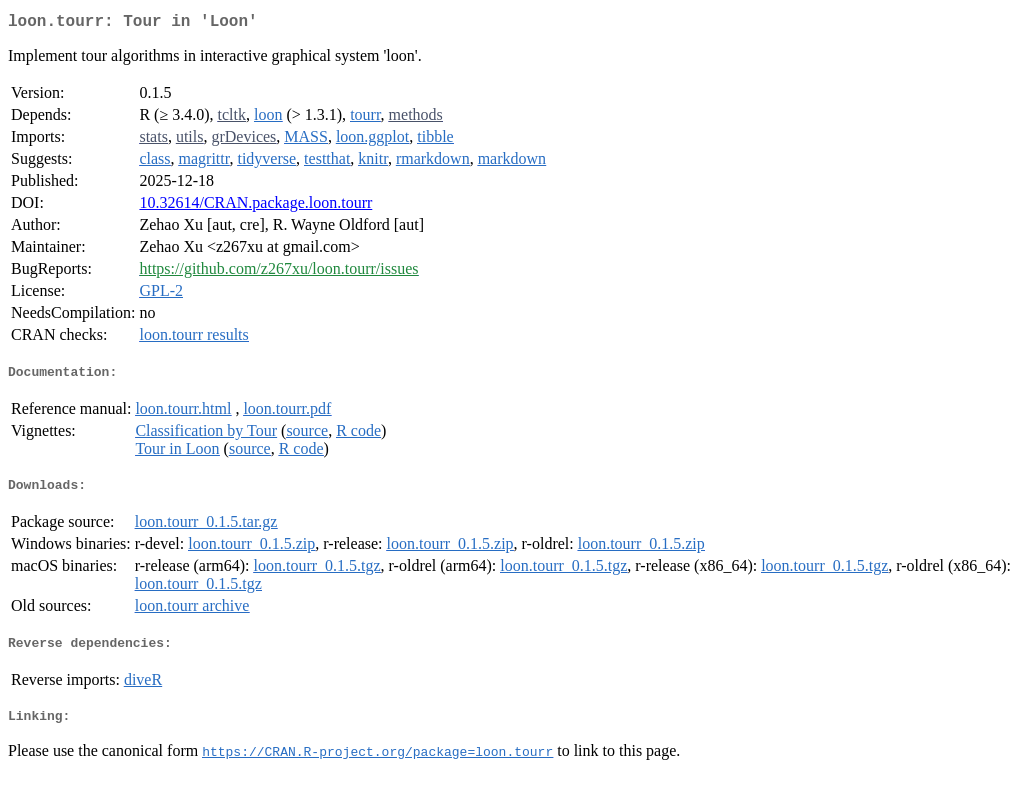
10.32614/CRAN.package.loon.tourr (255, 206)
